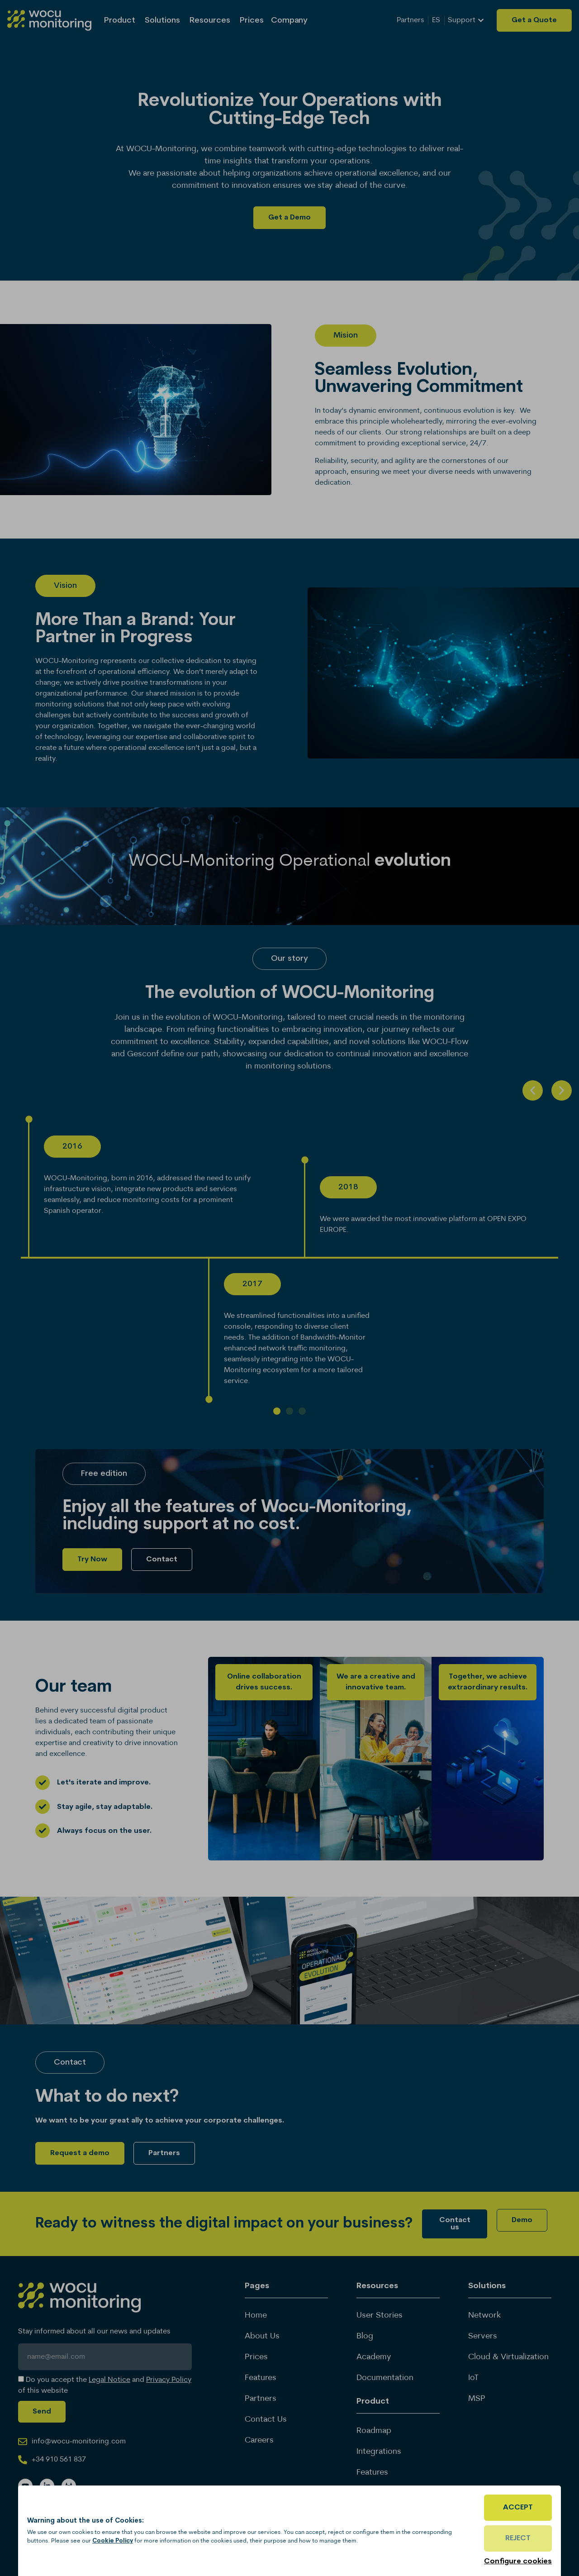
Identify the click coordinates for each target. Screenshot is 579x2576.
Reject (518, 2538)
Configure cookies (518, 2561)
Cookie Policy (112, 2541)
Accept (518, 2507)
